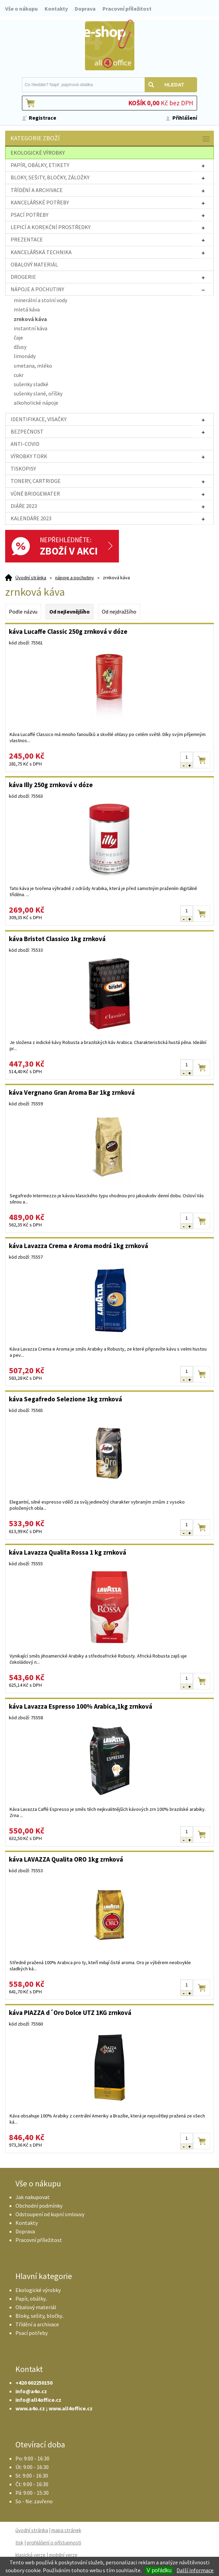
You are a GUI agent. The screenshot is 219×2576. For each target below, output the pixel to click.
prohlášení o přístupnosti (54, 2542)
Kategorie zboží (110, 138)
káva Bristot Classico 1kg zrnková (57, 939)
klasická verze (30, 2555)
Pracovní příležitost (126, 8)
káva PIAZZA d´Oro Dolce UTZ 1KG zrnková (70, 2012)
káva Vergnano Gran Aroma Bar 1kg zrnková (72, 1092)
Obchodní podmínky (38, 2205)
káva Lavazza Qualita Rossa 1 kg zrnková (67, 1552)
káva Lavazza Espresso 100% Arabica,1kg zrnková (80, 1706)
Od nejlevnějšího (69, 611)
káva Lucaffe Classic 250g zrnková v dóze (68, 631)
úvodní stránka (31, 2530)
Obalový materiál (35, 2307)
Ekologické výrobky (38, 2290)
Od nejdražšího (119, 611)
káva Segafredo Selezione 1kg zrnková (65, 1399)
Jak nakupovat (32, 2197)
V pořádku (159, 2570)
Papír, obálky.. (31, 2298)
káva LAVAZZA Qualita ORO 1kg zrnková (66, 1859)
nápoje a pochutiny (74, 577)
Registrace (42, 117)
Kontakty (56, 8)
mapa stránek (66, 2530)
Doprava (85, 8)
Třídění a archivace (37, 2324)
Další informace (195, 2570)
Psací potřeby (31, 2332)
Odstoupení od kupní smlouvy (49, 2214)
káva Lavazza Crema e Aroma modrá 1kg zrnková (78, 1246)
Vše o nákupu (21, 8)
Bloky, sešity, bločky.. (39, 2315)
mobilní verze (63, 2555)
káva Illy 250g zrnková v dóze (51, 785)
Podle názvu (23, 611)
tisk (19, 2542)
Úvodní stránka (30, 577)
